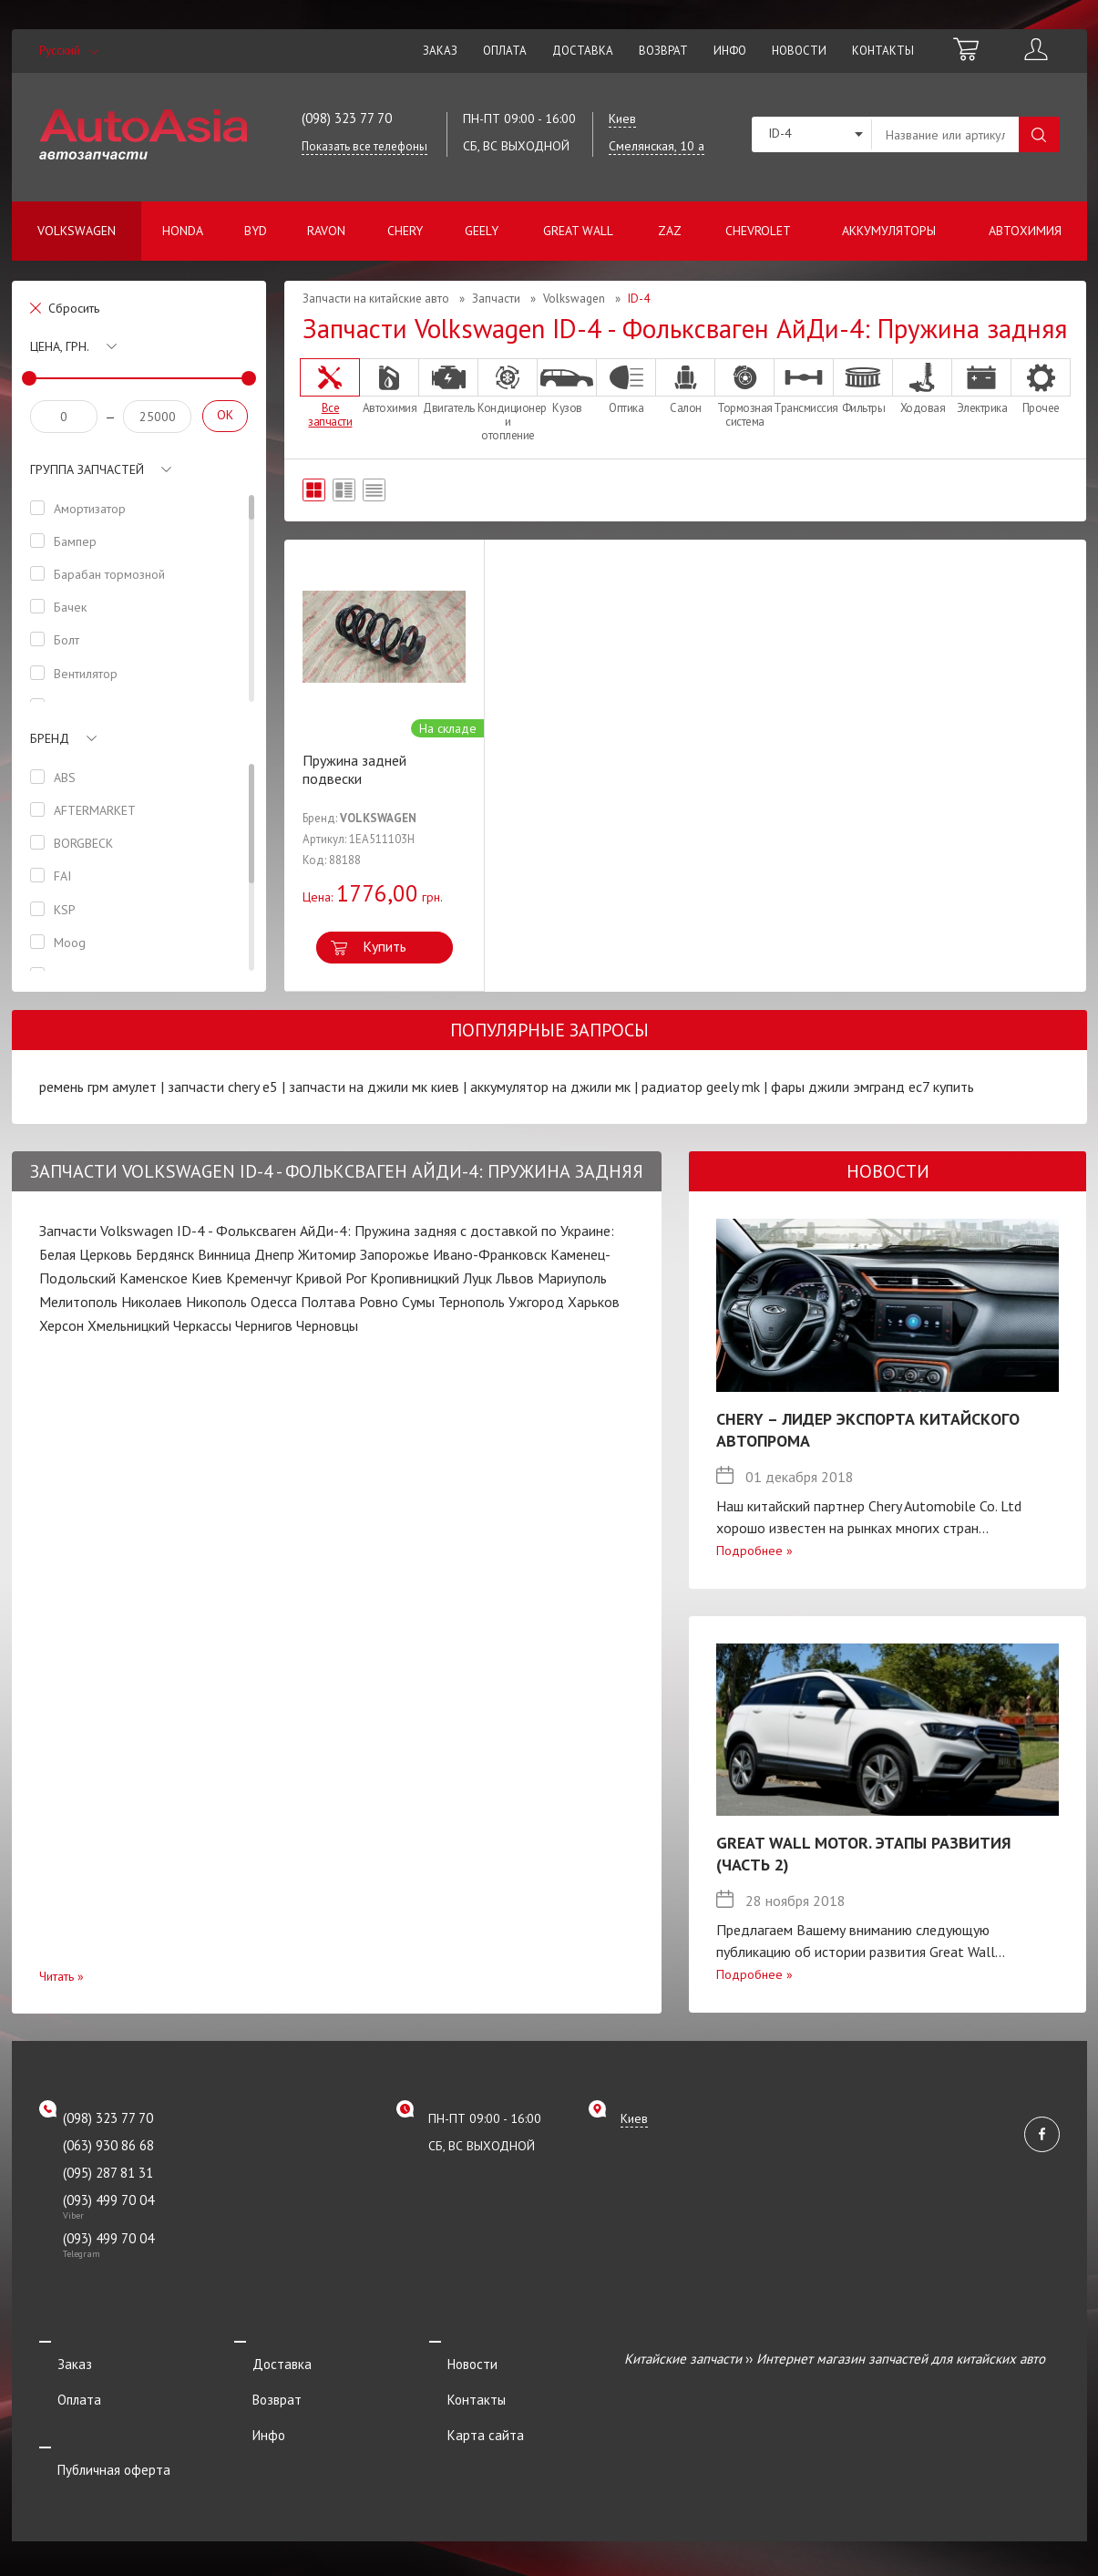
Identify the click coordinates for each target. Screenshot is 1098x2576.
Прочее (1041, 386)
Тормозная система (744, 393)
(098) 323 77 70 (347, 118)
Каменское (153, 1278)
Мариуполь (572, 1278)
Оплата (505, 50)
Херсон (61, 1325)
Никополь (216, 1302)
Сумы (418, 1302)
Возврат (663, 50)
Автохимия (1025, 230)
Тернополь (471, 1302)
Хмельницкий (128, 1325)
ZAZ (670, 230)
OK (225, 415)
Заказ (440, 50)
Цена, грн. (59, 346)
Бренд (49, 738)
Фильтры (863, 386)
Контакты (883, 50)
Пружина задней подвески (354, 769)
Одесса (274, 1302)
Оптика (626, 386)
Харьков (594, 1302)
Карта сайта (467, 2408)
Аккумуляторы (889, 230)
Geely (481, 230)
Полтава (328, 1302)
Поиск (1039, 134)
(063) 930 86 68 (108, 2145)
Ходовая (922, 386)
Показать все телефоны (364, 146)
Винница (224, 1254)
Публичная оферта (95, 2433)
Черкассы (202, 1325)
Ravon (326, 230)
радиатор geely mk (700, 1086)
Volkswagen (76, 230)
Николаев (151, 1302)
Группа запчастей (87, 469)
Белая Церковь (85, 1254)
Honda (182, 230)
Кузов (567, 386)
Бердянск (165, 1254)
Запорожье (394, 1254)
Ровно (378, 1302)
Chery (405, 230)
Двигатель (448, 386)
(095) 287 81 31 (108, 2172)
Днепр (274, 1254)
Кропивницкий (414, 1278)
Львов (515, 1278)
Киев (206, 1278)
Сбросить (73, 308)
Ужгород (536, 1302)
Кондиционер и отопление (507, 400)
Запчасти (496, 298)
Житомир (327, 1254)
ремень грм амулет (98, 1086)
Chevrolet (758, 230)
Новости (799, 50)
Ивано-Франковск (490, 1254)
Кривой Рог (330, 1278)
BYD (255, 230)
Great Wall (578, 230)
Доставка (582, 50)
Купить (384, 946)
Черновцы (327, 1325)
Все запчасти (330, 393)
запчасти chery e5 (223, 1086)
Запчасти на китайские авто (376, 298)
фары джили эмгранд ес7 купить (872, 1086)
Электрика (981, 386)
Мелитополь (78, 1302)
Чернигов (263, 1325)
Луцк (477, 1278)
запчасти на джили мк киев (374, 1086)
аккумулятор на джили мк (550, 1086)
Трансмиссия (804, 386)
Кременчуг (259, 1278)
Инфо (729, 50)
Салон (685, 386)
